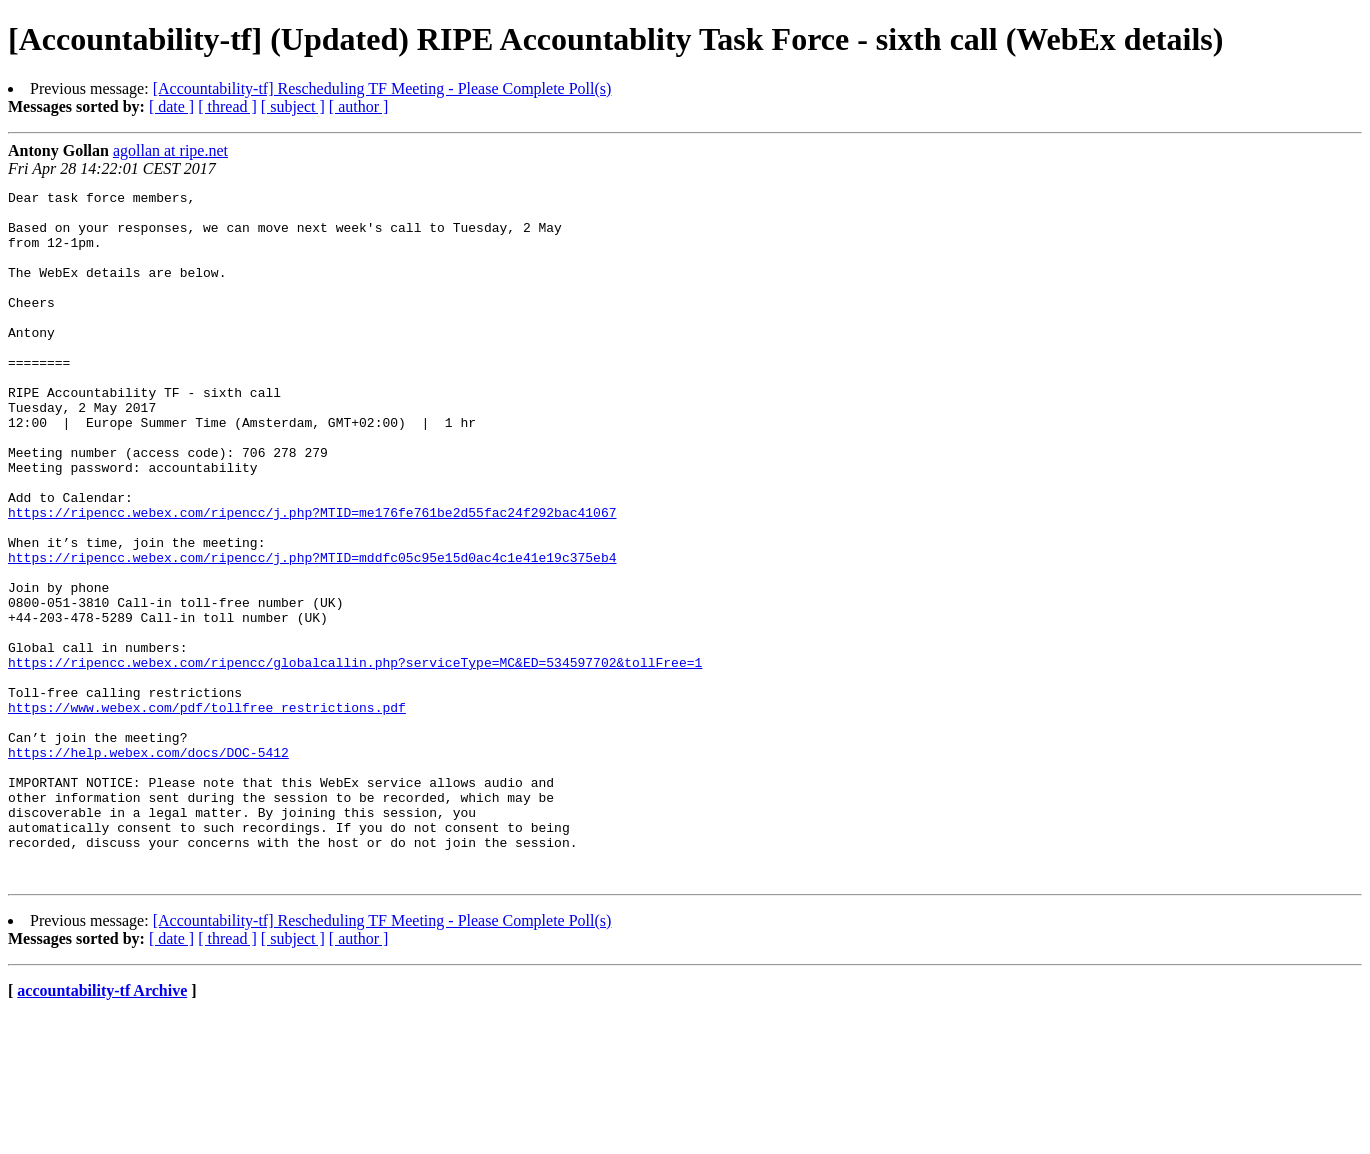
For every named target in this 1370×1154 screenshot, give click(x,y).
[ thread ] (227, 106)
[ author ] (359, 106)
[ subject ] (293, 106)
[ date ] (171, 106)
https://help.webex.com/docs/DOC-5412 (148, 866)
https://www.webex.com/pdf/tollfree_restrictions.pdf (207, 812)
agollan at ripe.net (170, 150)
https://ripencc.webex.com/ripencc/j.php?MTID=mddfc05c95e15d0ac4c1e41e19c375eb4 (312, 632)
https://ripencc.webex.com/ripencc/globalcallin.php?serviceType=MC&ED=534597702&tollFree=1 (355, 758)
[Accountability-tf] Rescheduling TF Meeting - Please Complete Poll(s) (382, 88)
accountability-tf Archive (102, 1128)
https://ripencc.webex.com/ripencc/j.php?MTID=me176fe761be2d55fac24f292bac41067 (312, 578)
